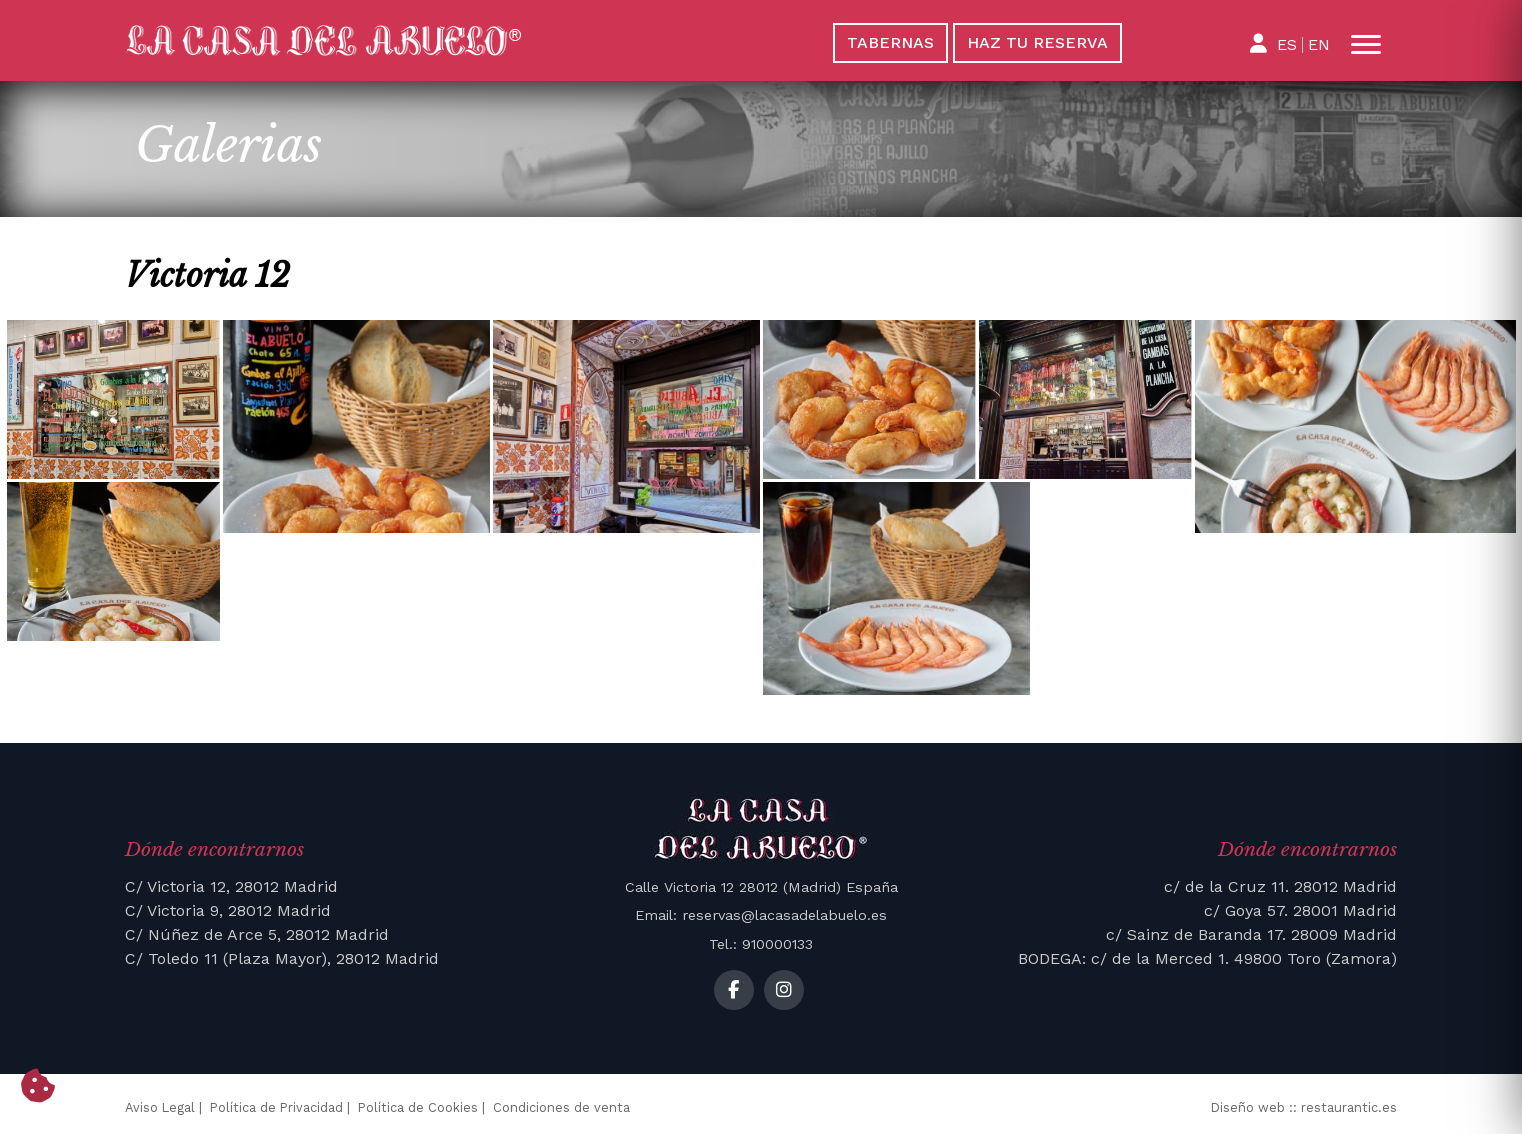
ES (1287, 44)
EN (1319, 44)
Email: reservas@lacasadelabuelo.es (761, 915)
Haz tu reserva (1037, 42)
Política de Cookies (418, 1107)
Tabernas (890, 42)
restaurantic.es (1349, 1107)
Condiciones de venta (561, 1107)
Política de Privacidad (276, 1107)
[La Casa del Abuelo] (429, 41)
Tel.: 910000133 (761, 944)
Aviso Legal (160, 1107)
